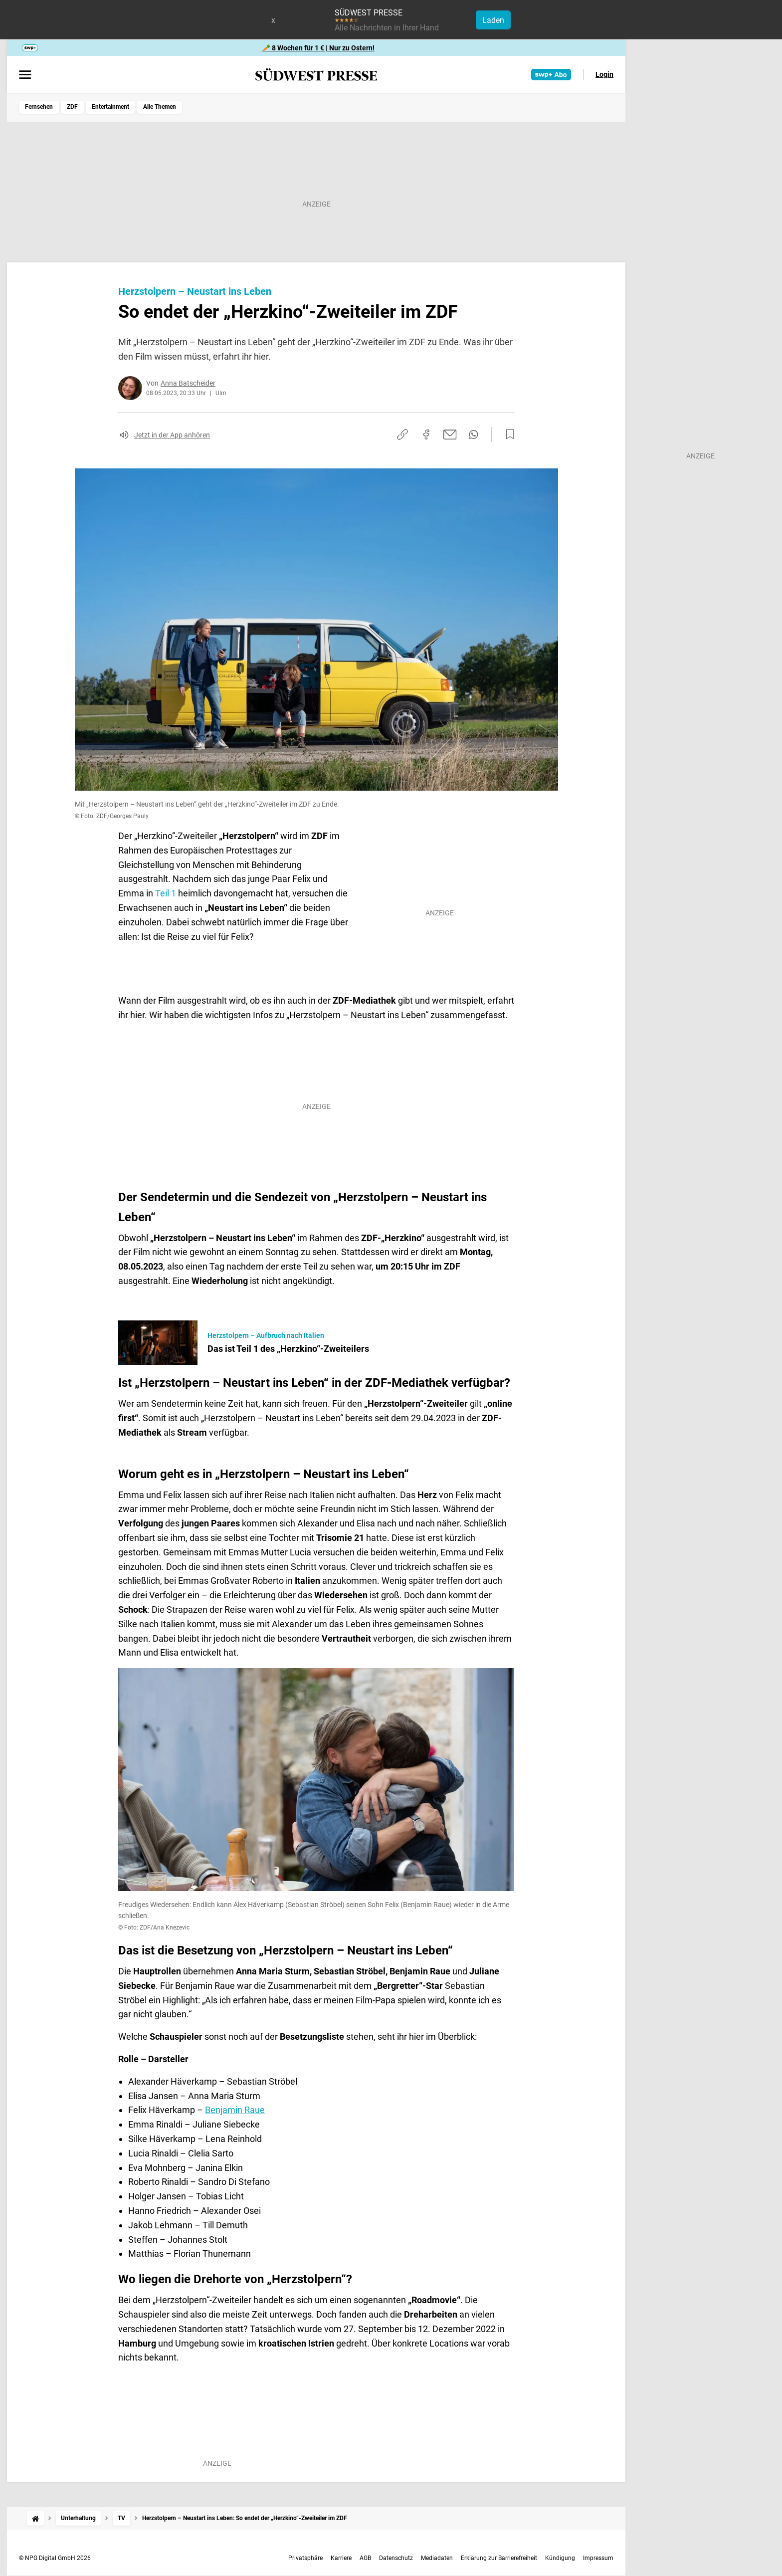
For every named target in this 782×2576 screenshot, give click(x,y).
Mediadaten (437, 2558)
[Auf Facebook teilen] (426, 434)
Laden (493, 20)
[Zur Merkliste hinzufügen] (507, 434)
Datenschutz (396, 2558)
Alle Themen (159, 106)
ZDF (72, 106)
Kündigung (560, 2558)
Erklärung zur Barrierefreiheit (499, 2558)
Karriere (341, 2558)
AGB (365, 2558)
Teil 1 (165, 893)
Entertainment (110, 106)
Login (604, 74)
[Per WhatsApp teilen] (473, 434)
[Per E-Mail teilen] (450, 434)
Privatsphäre (305, 2558)
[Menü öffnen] (25, 75)
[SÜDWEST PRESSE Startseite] (316, 74)
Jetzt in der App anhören (172, 435)
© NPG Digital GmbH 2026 (55, 2558)
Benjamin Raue (235, 2110)
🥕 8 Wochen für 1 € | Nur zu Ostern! (318, 48)
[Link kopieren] (402, 434)
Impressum (598, 2558)
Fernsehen (39, 106)
